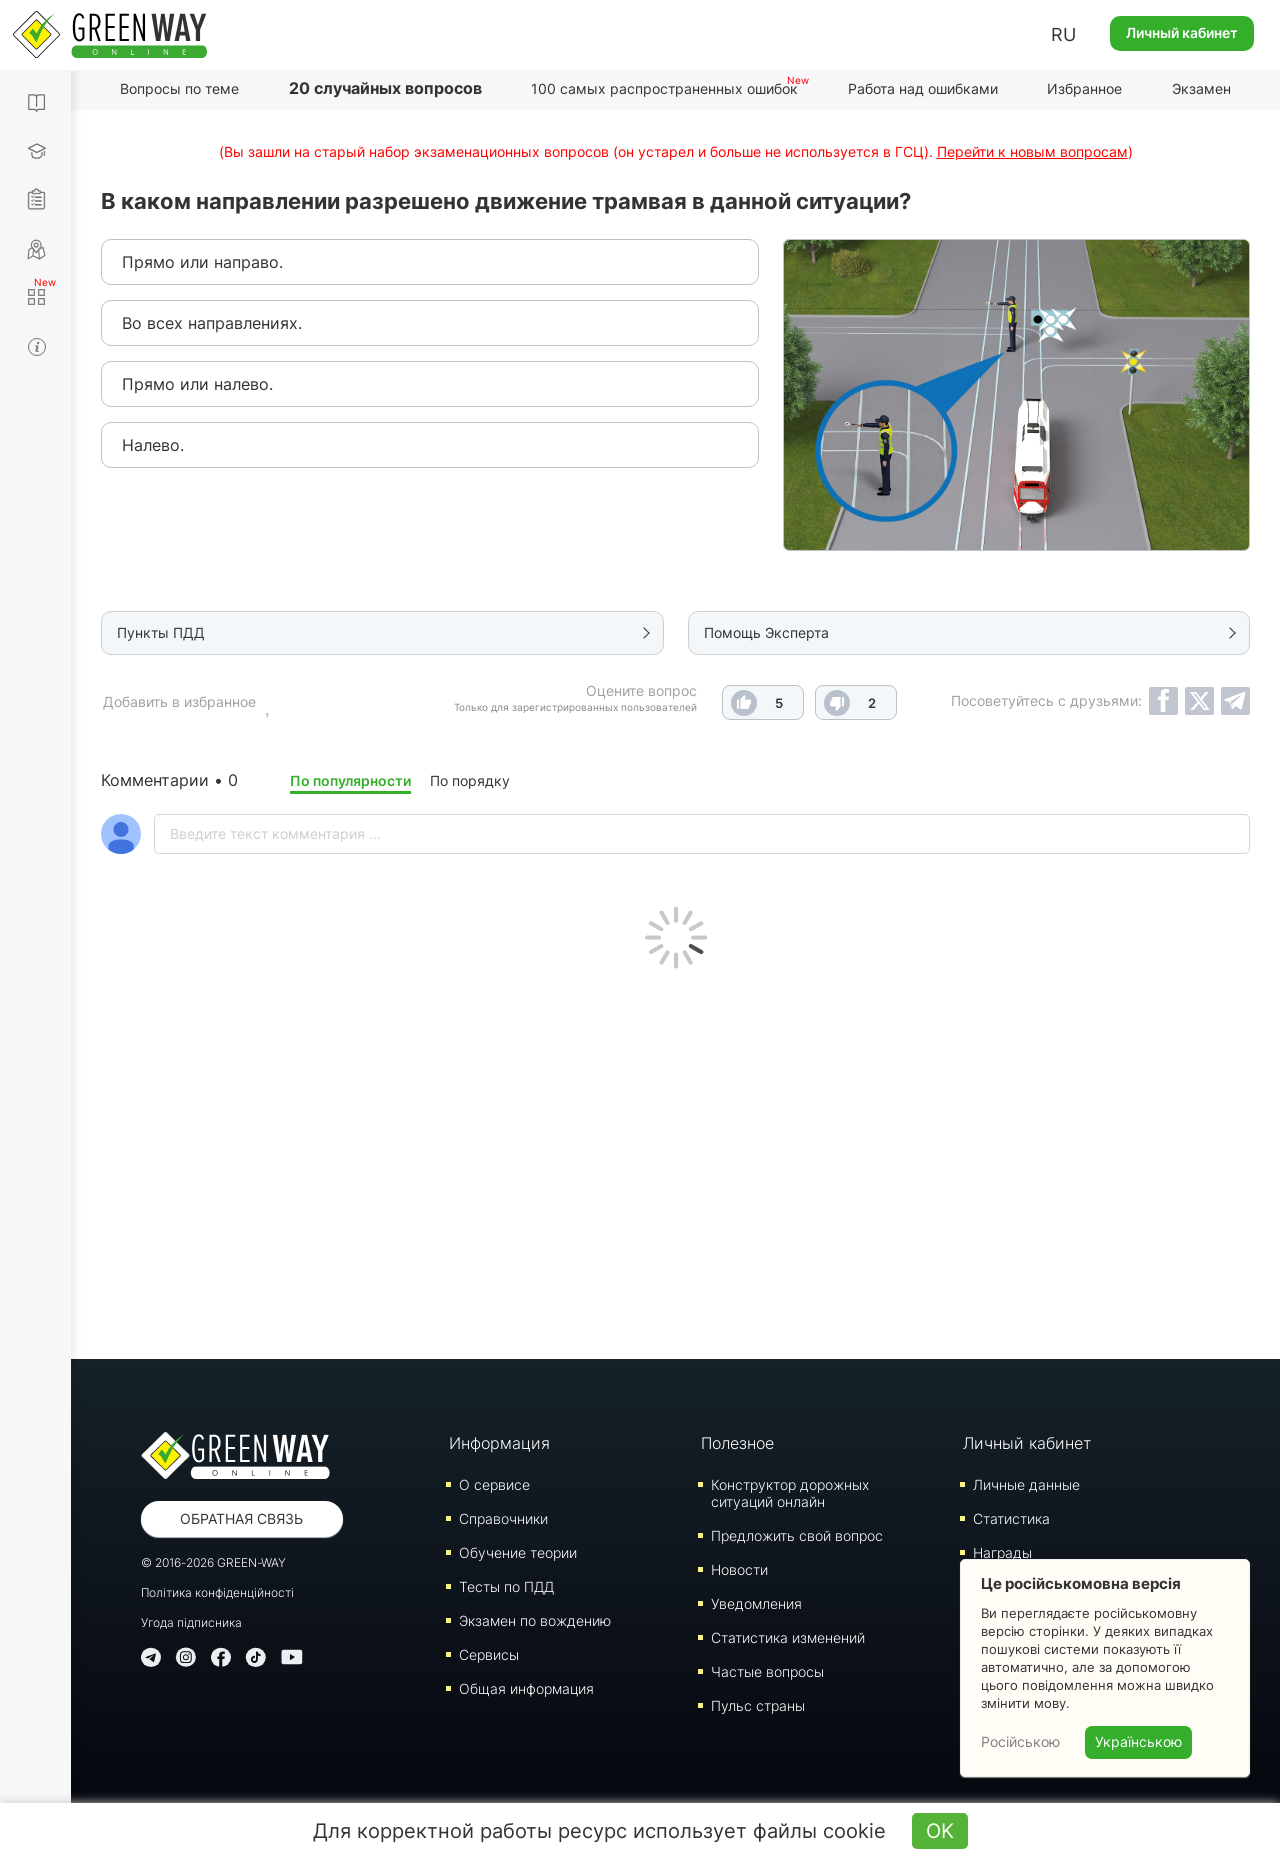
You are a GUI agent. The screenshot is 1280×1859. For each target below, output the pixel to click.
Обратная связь (241, 1518)
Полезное (737, 1443)
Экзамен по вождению (535, 1620)
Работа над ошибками (923, 88)
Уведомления (756, 1603)
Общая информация (526, 1688)
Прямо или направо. (202, 262)
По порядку (470, 780)
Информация (499, 1443)
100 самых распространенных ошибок (664, 88)
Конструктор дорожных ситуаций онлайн (790, 1493)
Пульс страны (758, 1705)
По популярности (350, 780)
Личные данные (1026, 1484)
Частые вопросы (767, 1671)
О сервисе (494, 1484)
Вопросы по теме (179, 88)
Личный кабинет (1182, 32)
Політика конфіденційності (217, 1592)
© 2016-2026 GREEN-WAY (213, 1562)
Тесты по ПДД (506, 1586)
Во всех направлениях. (212, 323)
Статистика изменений (788, 1637)
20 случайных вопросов (385, 88)
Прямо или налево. (197, 384)
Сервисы (489, 1654)
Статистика (1011, 1518)
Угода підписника (191, 1622)
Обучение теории (518, 1552)
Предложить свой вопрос (797, 1535)
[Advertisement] (675, 1159)
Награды (1002, 1552)
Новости (739, 1569)
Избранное (1084, 88)
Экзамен (1201, 88)
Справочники (503, 1518)
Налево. (153, 445)
